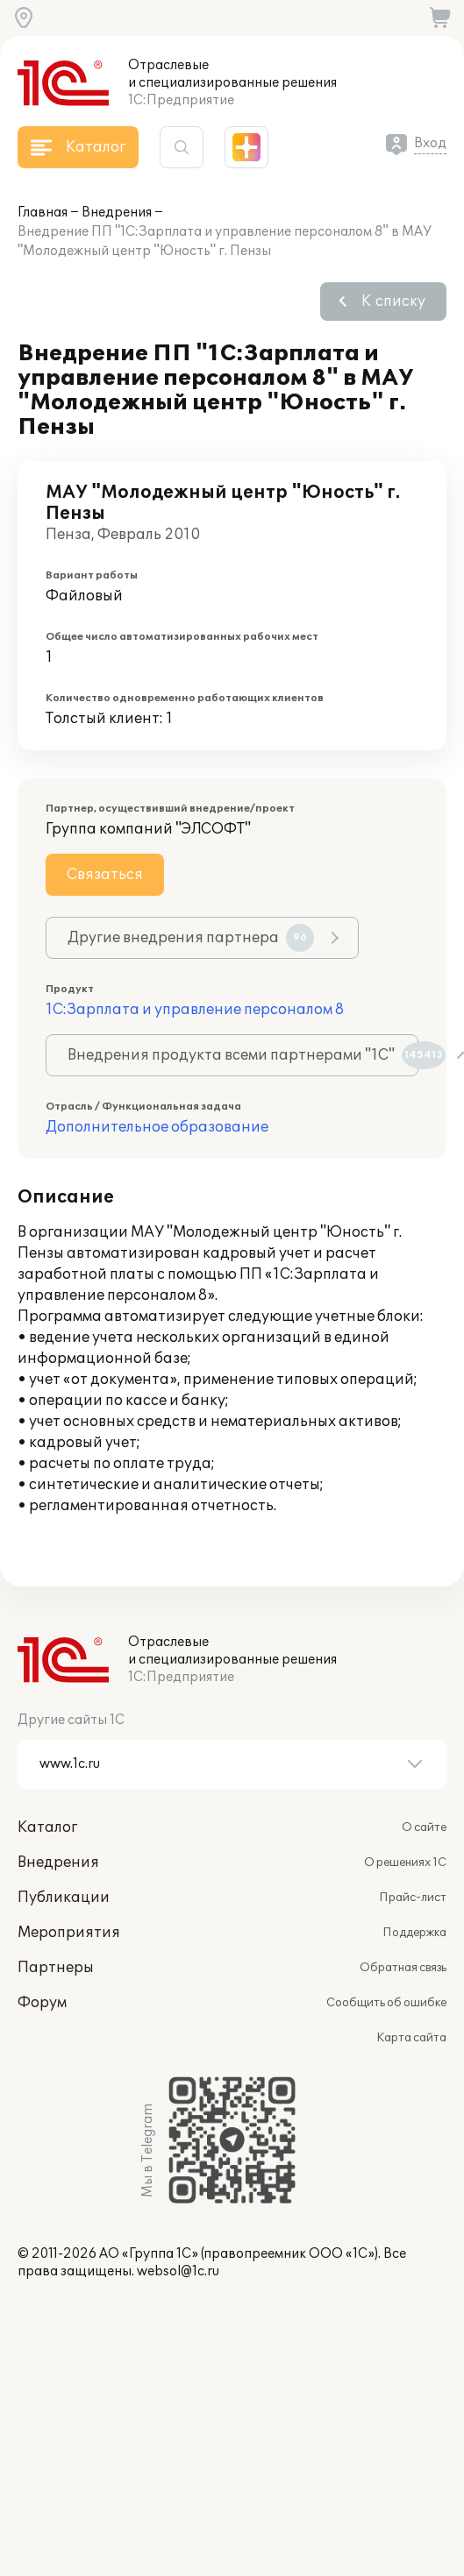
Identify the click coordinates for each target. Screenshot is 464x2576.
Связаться (105, 875)
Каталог (47, 1827)
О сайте (424, 1827)
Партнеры (56, 1967)
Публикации (64, 1897)
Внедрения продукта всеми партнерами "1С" (243, 1055)
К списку (393, 301)
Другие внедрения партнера (191, 938)
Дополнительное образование (157, 1127)
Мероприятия (69, 1932)
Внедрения (117, 212)
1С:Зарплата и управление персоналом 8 (195, 1009)
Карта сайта (411, 2038)
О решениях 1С (405, 1863)
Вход (430, 143)
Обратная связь (403, 1968)
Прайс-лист (412, 1898)
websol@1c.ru (178, 2271)
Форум (42, 2003)
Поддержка (414, 1933)
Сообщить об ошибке (386, 2003)
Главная (43, 212)
